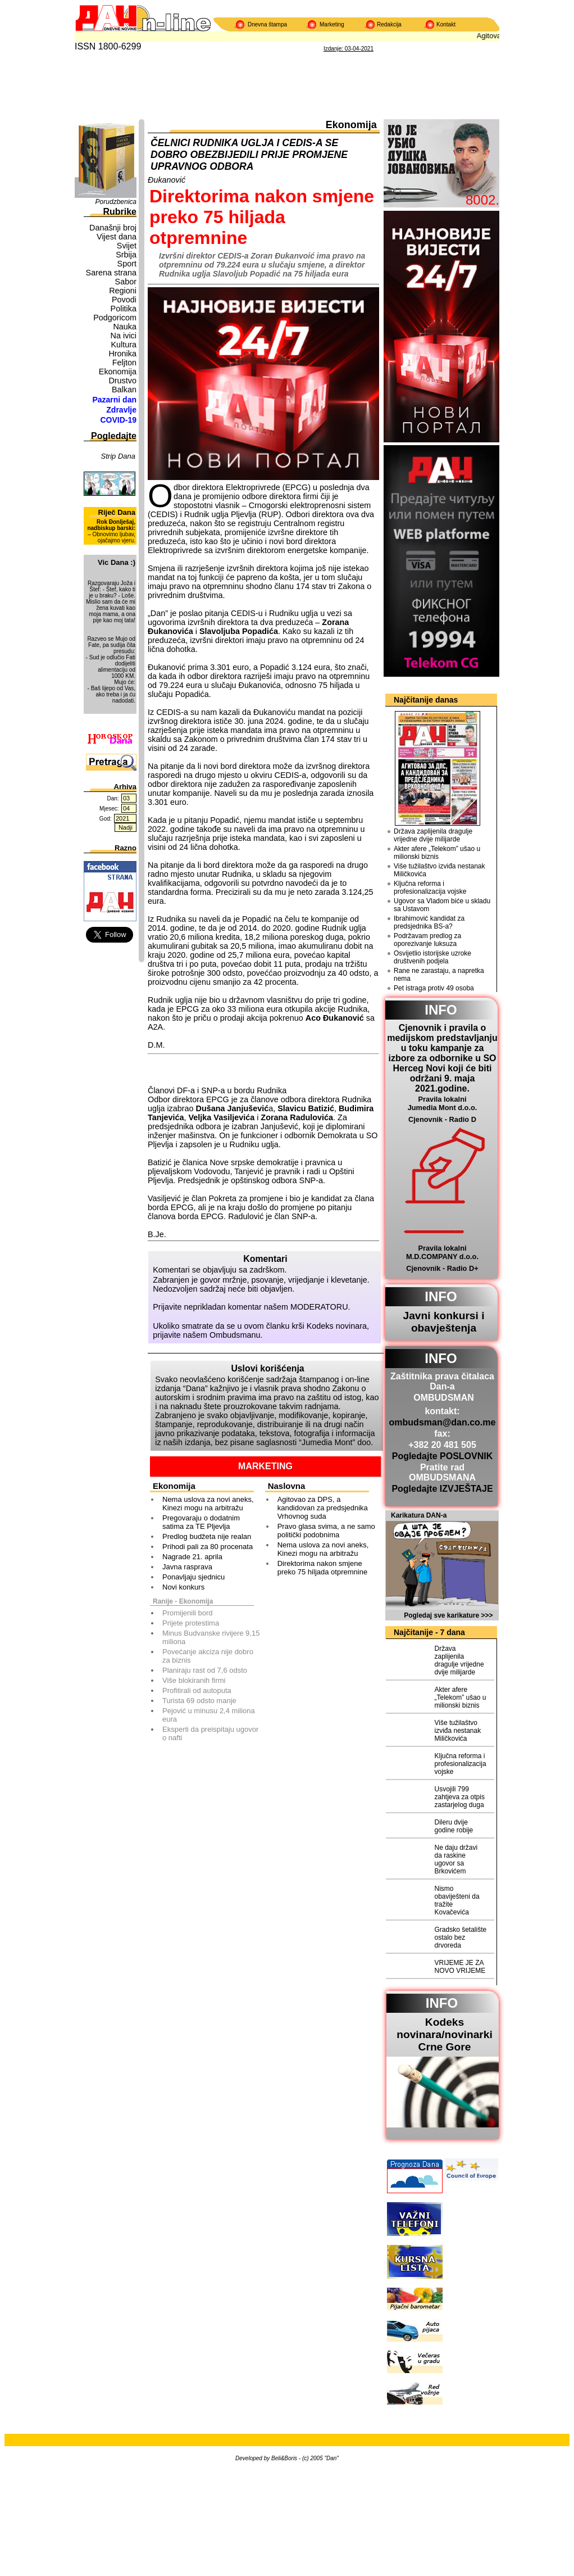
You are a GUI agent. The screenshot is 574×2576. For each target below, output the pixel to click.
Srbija (126, 254)
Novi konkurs (183, 1587)
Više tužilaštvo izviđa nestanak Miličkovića (439, 870)
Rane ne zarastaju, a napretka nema (439, 975)
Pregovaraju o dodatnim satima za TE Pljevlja (201, 1522)
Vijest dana (116, 236)
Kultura (123, 344)
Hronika (122, 353)
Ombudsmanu (234, 1334)
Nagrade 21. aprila (192, 1556)
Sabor (125, 281)
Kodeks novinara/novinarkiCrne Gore (445, 2034)
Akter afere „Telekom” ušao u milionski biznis (437, 853)
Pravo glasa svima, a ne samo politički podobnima (326, 1530)
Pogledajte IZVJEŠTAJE (442, 1488)
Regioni (122, 290)
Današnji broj (112, 227)
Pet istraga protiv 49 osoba (434, 988)
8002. (482, 199)
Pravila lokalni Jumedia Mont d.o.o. (442, 1103)
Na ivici (123, 335)
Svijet (126, 245)
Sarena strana (111, 272)
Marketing (332, 24)
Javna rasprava (187, 1567)
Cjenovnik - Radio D (442, 1119)
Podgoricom (114, 317)
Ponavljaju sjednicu (193, 1577)
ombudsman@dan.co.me (442, 1422)
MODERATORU (319, 1306)
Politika (123, 308)
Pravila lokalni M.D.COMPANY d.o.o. (442, 1252)
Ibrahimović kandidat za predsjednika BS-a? (429, 922)
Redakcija (389, 24)
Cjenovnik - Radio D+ (442, 1268)
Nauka (124, 326)
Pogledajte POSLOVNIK (442, 1456)
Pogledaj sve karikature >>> (448, 1615)
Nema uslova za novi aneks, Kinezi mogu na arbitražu (208, 1503)
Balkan (124, 389)
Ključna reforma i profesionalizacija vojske (430, 887)
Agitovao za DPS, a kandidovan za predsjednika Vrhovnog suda (322, 1507)
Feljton (124, 362)
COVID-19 (118, 419)
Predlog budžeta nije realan (206, 1536)
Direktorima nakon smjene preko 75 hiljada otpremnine (322, 1567)
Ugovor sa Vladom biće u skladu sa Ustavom (442, 905)
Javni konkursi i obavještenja (443, 1322)
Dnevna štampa (267, 24)
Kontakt (445, 24)
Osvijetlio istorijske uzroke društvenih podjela (432, 957)
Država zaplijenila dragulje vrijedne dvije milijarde (433, 835)
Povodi (124, 299)
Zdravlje (121, 409)
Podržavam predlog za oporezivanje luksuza (427, 940)
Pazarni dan (114, 399)
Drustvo (122, 380)
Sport (126, 263)
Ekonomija (117, 371)
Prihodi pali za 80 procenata (207, 1546)
